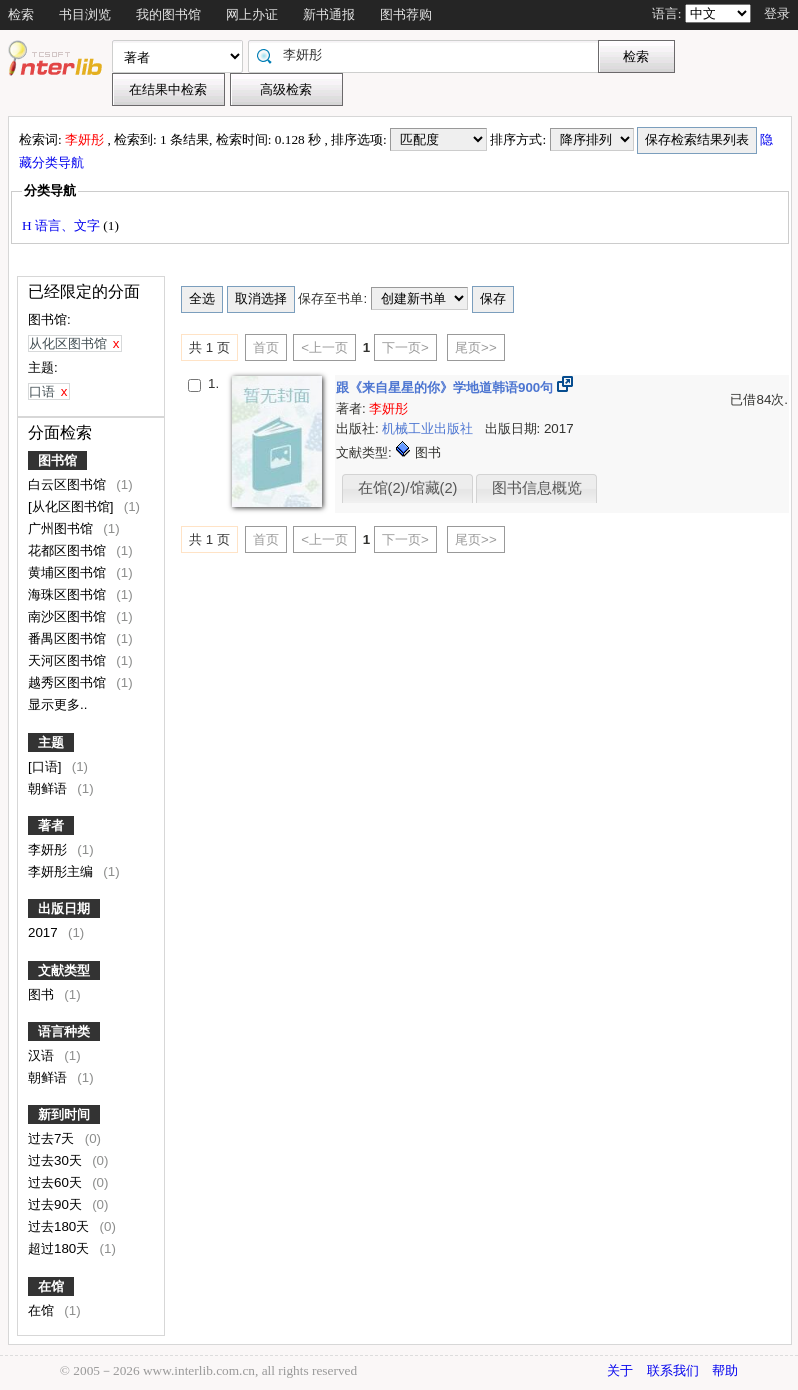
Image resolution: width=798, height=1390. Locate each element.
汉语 (43, 1055)
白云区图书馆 (69, 484)
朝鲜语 (49, 788)
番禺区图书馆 (69, 638)
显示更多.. (57, 704)
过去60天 (57, 1182)
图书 (43, 994)
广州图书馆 (62, 528)
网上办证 (252, 14)
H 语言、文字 (62, 225)
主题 (51, 742)
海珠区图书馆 (69, 594)
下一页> (405, 347)
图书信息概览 (537, 488)
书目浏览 (85, 14)
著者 (51, 825)
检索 (21, 14)
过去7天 (53, 1138)
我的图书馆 (168, 14)
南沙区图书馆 (69, 616)
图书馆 (57, 460)
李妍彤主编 (62, 871)
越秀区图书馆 (69, 682)
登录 (777, 13)
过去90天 (57, 1204)
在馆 (51, 1286)
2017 (44, 932)
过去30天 (57, 1160)
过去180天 (60, 1226)
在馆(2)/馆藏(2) (408, 488)
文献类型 (64, 970)
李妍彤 (49, 849)
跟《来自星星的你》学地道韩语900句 (446, 387)
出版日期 (64, 908)
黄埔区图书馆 (69, 572)
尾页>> (476, 347)
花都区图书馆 (69, 550)
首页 (266, 347)
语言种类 (64, 1031)
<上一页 (324, 347)
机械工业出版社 (429, 428)
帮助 (725, 1370)
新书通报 (329, 14)
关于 (620, 1370)
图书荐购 (406, 14)
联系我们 (673, 1370)
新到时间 (64, 1114)
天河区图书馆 (69, 660)
